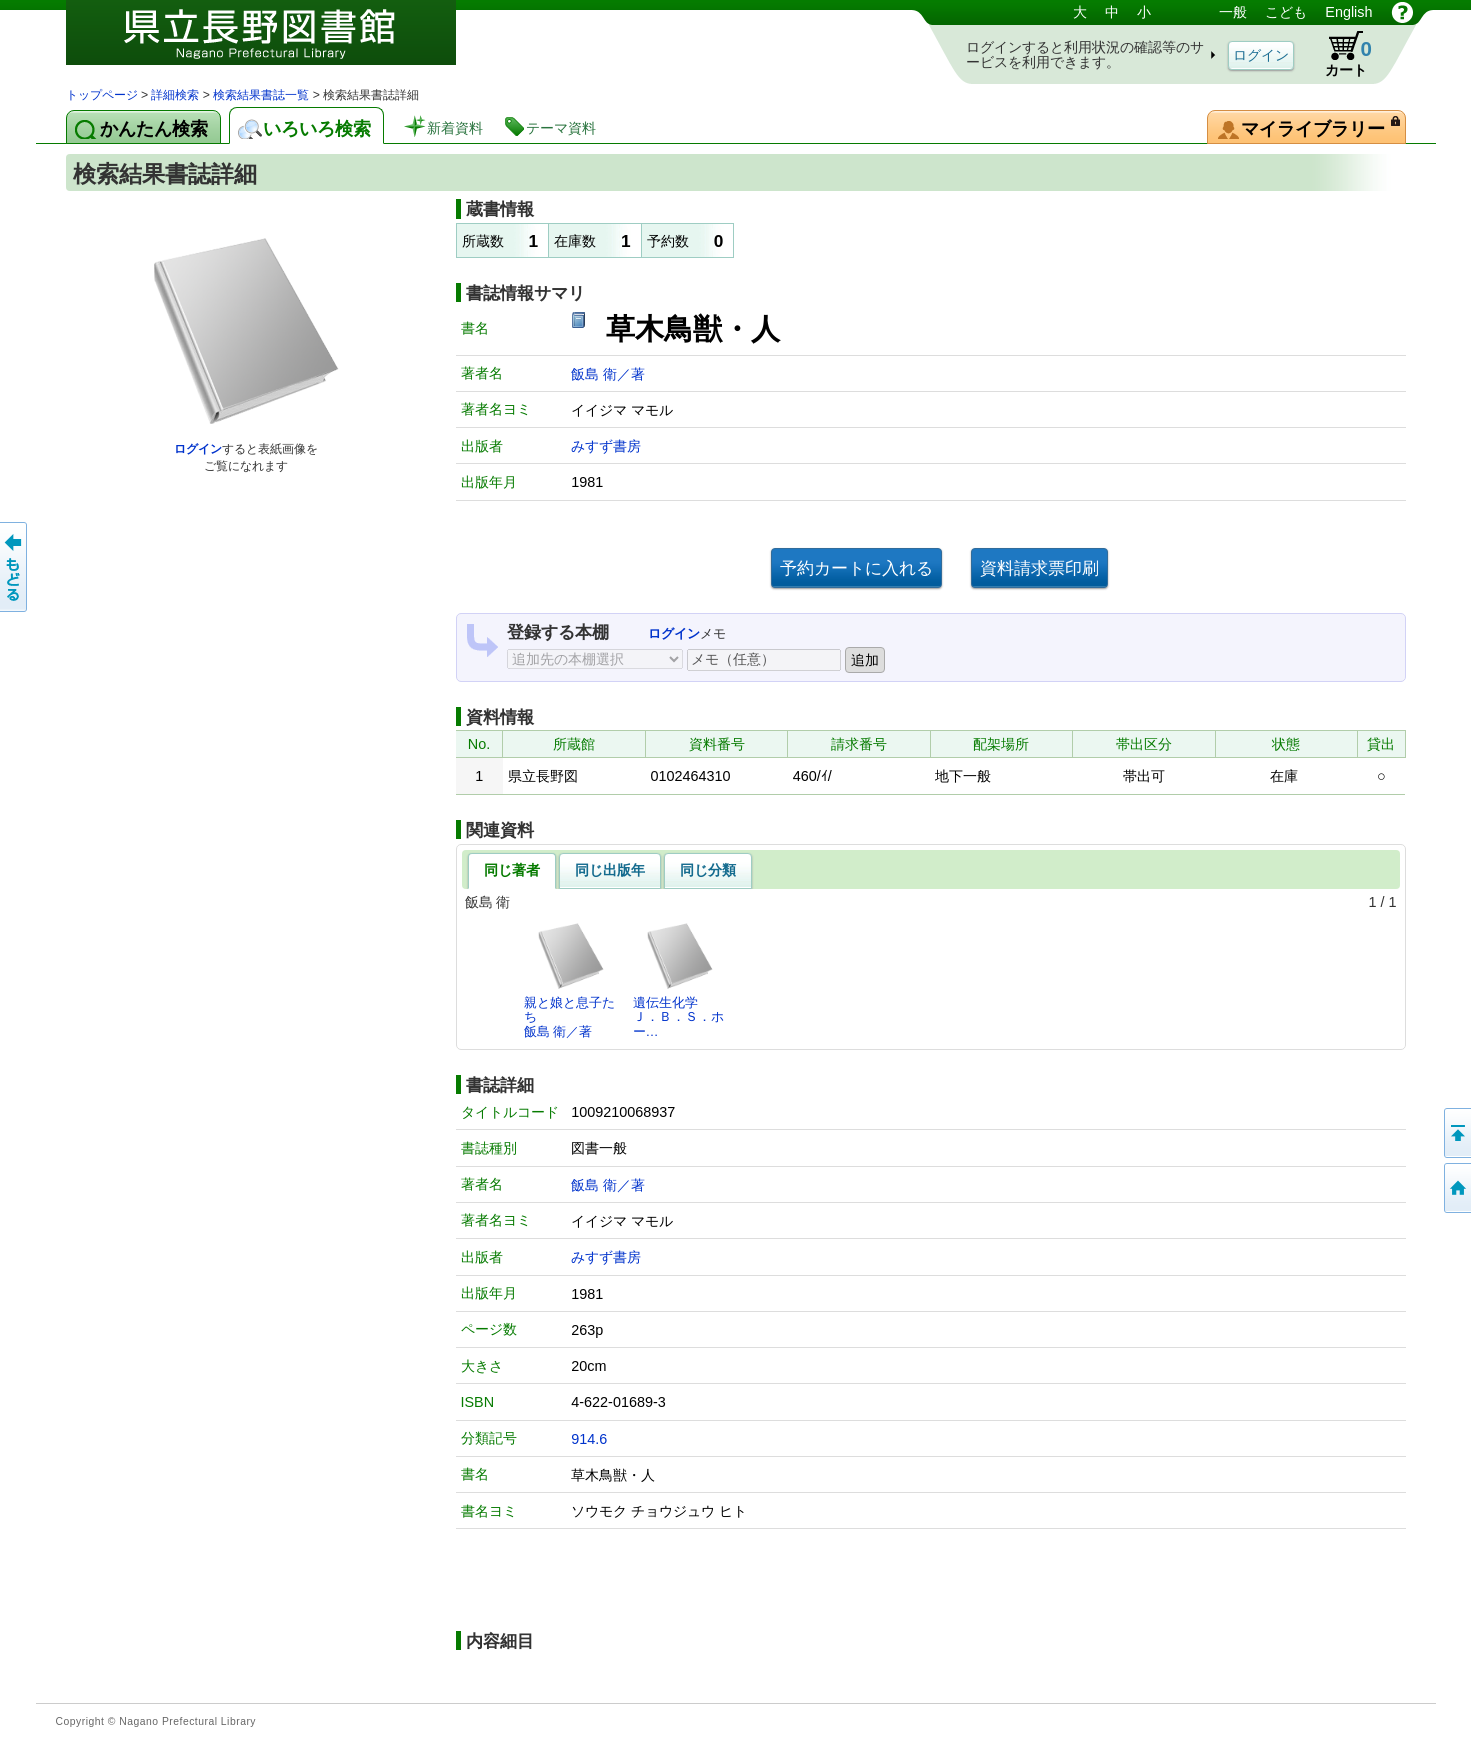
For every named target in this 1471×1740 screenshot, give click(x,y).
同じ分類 (708, 870)
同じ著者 (512, 870)
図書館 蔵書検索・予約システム (276, 42)
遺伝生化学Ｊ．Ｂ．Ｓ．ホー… (678, 980)
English (1348, 12)
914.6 (589, 1439)
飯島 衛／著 (608, 374)
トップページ (102, 95)
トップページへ (1456, 1188)
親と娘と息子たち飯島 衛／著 (569, 980)
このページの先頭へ (1456, 1133)
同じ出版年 (610, 870)
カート (1339, 54)
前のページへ (15, 567)
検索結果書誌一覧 (261, 95)
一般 (1233, 12)
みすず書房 (606, 446)
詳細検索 (175, 95)
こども (1286, 12)
